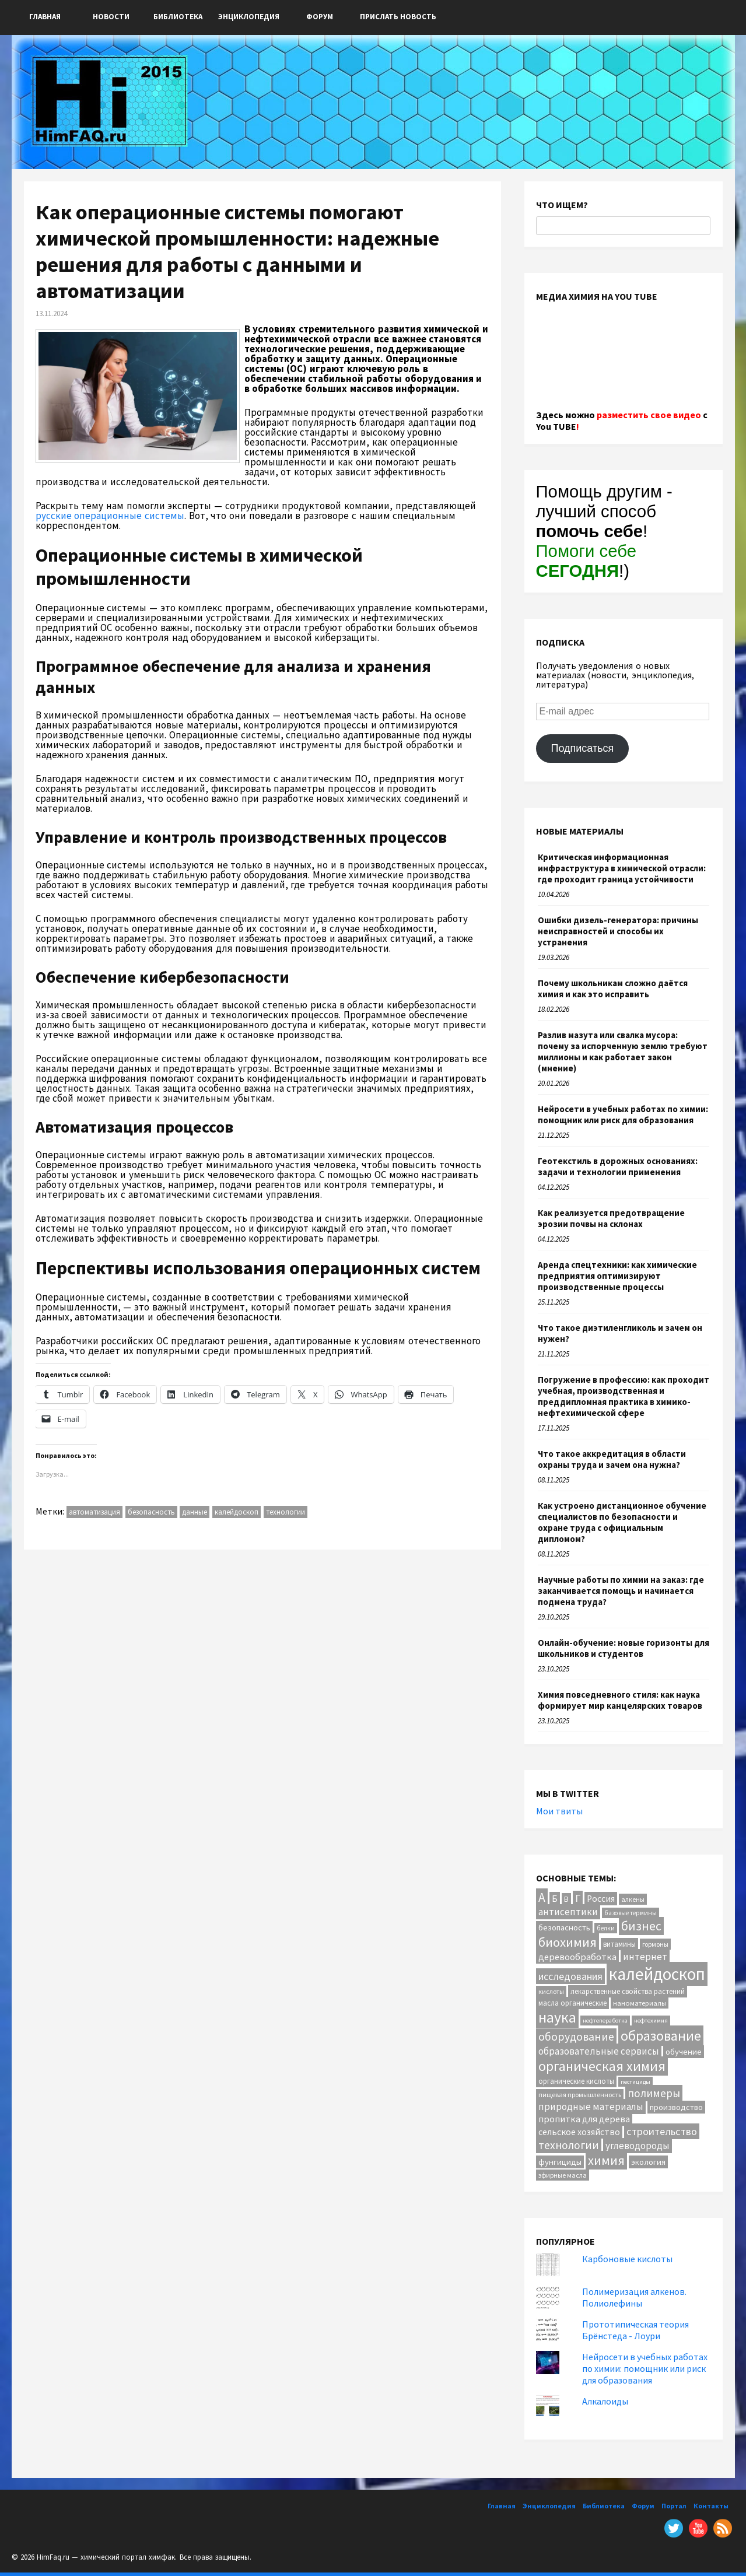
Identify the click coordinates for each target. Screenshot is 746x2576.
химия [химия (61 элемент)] (606, 2160)
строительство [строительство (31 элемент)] (661, 2131)
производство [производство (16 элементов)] (676, 2107)
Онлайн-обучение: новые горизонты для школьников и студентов (623, 1648)
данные (194, 1512)
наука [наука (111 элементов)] (557, 2017)
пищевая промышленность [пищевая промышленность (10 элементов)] (579, 2094)
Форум (319, 17)
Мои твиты (559, 1811)
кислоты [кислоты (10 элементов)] (551, 1991)
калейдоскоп (236, 1512)
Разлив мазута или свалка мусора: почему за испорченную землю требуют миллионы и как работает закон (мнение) (623, 1051)
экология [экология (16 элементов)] (648, 2162)
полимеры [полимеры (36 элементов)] (654, 2093)
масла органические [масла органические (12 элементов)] (572, 2003)
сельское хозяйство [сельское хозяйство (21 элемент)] (579, 2131)
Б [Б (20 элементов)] (555, 1898)
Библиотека (177, 17)
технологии (285, 1512)
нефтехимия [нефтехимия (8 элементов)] (651, 2020)
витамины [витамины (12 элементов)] (619, 1944)
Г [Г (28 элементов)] (577, 1898)
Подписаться (582, 748)
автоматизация (94, 1512)
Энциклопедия (248, 17)
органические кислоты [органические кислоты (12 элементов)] (576, 2081)
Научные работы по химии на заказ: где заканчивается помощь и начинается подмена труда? (621, 1590)
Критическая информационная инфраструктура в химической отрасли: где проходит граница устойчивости (622, 868)
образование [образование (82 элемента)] (661, 2036)
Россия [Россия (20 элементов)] (601, 1898)
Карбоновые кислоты (627, 2259)
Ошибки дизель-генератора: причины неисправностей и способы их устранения (618, 931)
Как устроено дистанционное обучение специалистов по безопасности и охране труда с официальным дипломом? (622, 1522)
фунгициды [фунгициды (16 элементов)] (560, 2162)
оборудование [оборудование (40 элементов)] (576, 2037)
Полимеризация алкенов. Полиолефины (634, 2297)
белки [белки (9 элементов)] (606, 1928)
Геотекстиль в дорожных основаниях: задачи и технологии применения (618, 1166)
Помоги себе (586, 560)
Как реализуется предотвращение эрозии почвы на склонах (611, 1218)
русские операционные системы (110, 515)
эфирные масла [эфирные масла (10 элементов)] (562, 2175)
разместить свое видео (649, 414)
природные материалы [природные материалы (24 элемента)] (590, 2106)
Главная (45, 17)
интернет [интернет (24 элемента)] (645, 1956)
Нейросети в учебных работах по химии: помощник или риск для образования (623, 1114)
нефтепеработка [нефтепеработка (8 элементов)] (605, 2020)
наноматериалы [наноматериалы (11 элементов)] (639, 2003)
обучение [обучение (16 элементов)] (684, 2051)
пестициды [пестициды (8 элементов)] (635, 2082)
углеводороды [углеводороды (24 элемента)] (637, 2145)
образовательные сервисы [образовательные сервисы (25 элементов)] (598, 2051)
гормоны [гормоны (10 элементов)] (655, 1944)
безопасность (151, 1512)
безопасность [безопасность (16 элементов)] (564, 1927)
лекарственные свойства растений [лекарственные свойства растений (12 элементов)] (627, 1991)
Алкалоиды (605, 2401)
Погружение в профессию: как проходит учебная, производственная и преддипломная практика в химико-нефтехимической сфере (623, 1396)
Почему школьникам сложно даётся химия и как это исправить (613, 988)
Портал (674, 2505)
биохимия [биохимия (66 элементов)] (567, 1942)
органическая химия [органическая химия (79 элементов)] (602, 2066)
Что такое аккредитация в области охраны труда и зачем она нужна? (612, 1459)
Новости (111, 17)
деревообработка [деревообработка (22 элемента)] (577, 1956)
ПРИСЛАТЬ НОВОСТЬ (398, 17)
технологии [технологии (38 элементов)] (568, 2145)
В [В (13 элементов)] (566, 1899)
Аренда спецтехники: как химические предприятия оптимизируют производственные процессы (617, 1275)
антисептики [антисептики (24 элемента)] (568, 1911)
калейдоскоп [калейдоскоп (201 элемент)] (657, 1974)
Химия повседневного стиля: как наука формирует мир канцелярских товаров (620, 1700)
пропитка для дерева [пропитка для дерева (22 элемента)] (584, 2119)
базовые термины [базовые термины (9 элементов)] (630, 1913)
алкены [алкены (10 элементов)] (633, 1899)
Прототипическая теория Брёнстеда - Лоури (635, 2330)
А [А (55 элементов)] (541, 1897)
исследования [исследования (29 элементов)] (570, 1976)
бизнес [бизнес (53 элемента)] (641, 1926)
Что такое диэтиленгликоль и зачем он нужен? (620, 1333)
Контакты (711, 2505)
